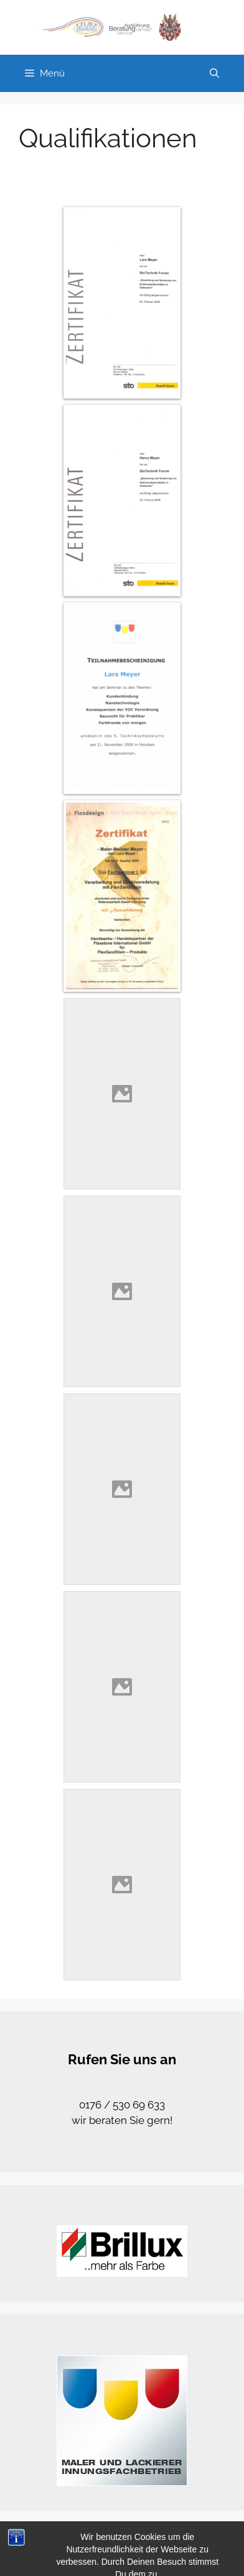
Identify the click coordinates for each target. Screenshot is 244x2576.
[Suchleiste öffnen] (214, 73)
